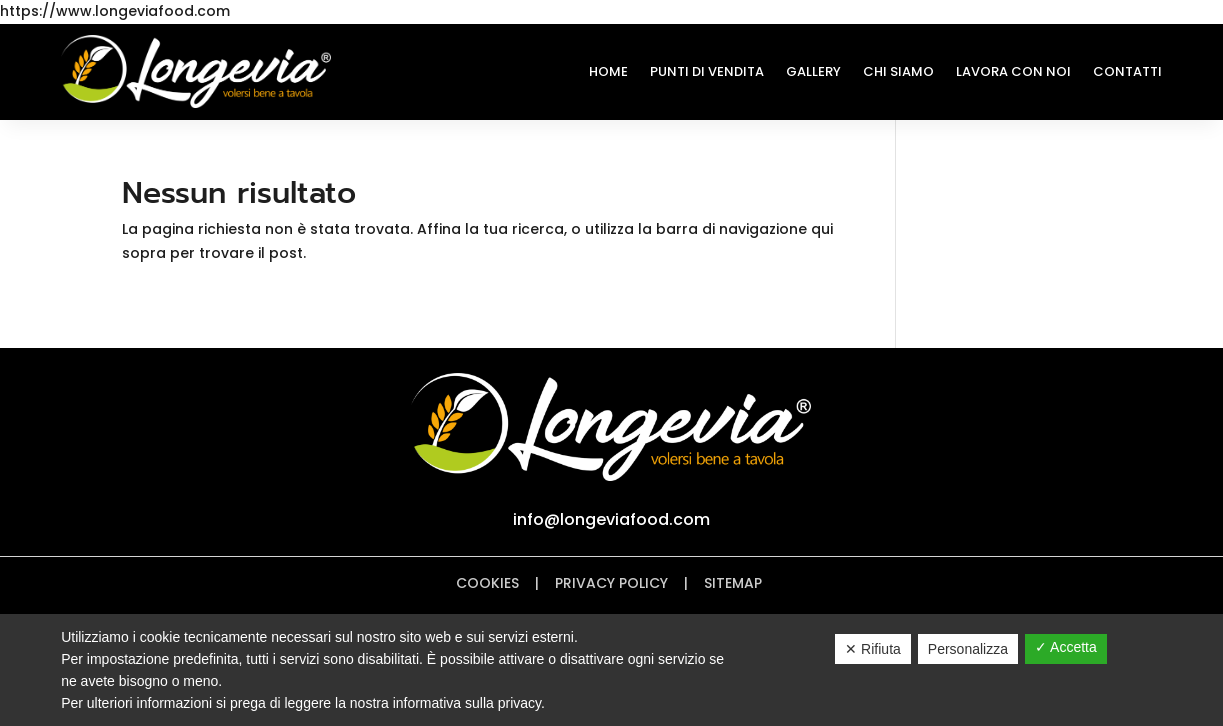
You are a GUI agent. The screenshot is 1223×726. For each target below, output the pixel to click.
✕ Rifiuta (873, 649)
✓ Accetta (1066, 647)
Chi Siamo (898, 71)
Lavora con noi (1013, 71)
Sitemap (735, 583)
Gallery (813, 71)
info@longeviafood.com (611, 519)
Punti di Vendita (707, 71)
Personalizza (968, 649)
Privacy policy (611, 583)
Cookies (487, 583)
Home (608, 71)
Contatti (1127, 71)
